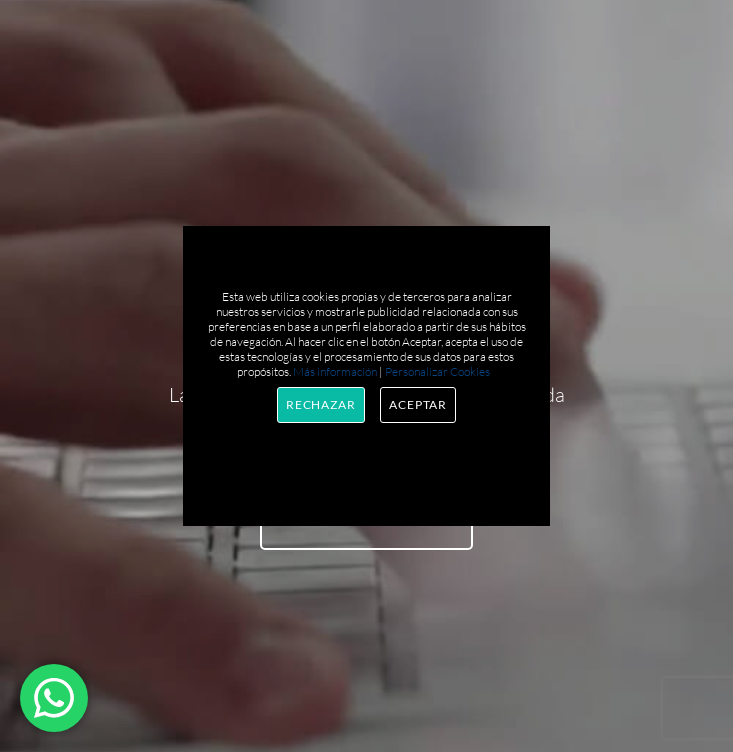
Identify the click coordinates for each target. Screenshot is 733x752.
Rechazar (321, 404)
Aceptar (418, 404)
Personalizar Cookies (437, 371)
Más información (335, 371)
